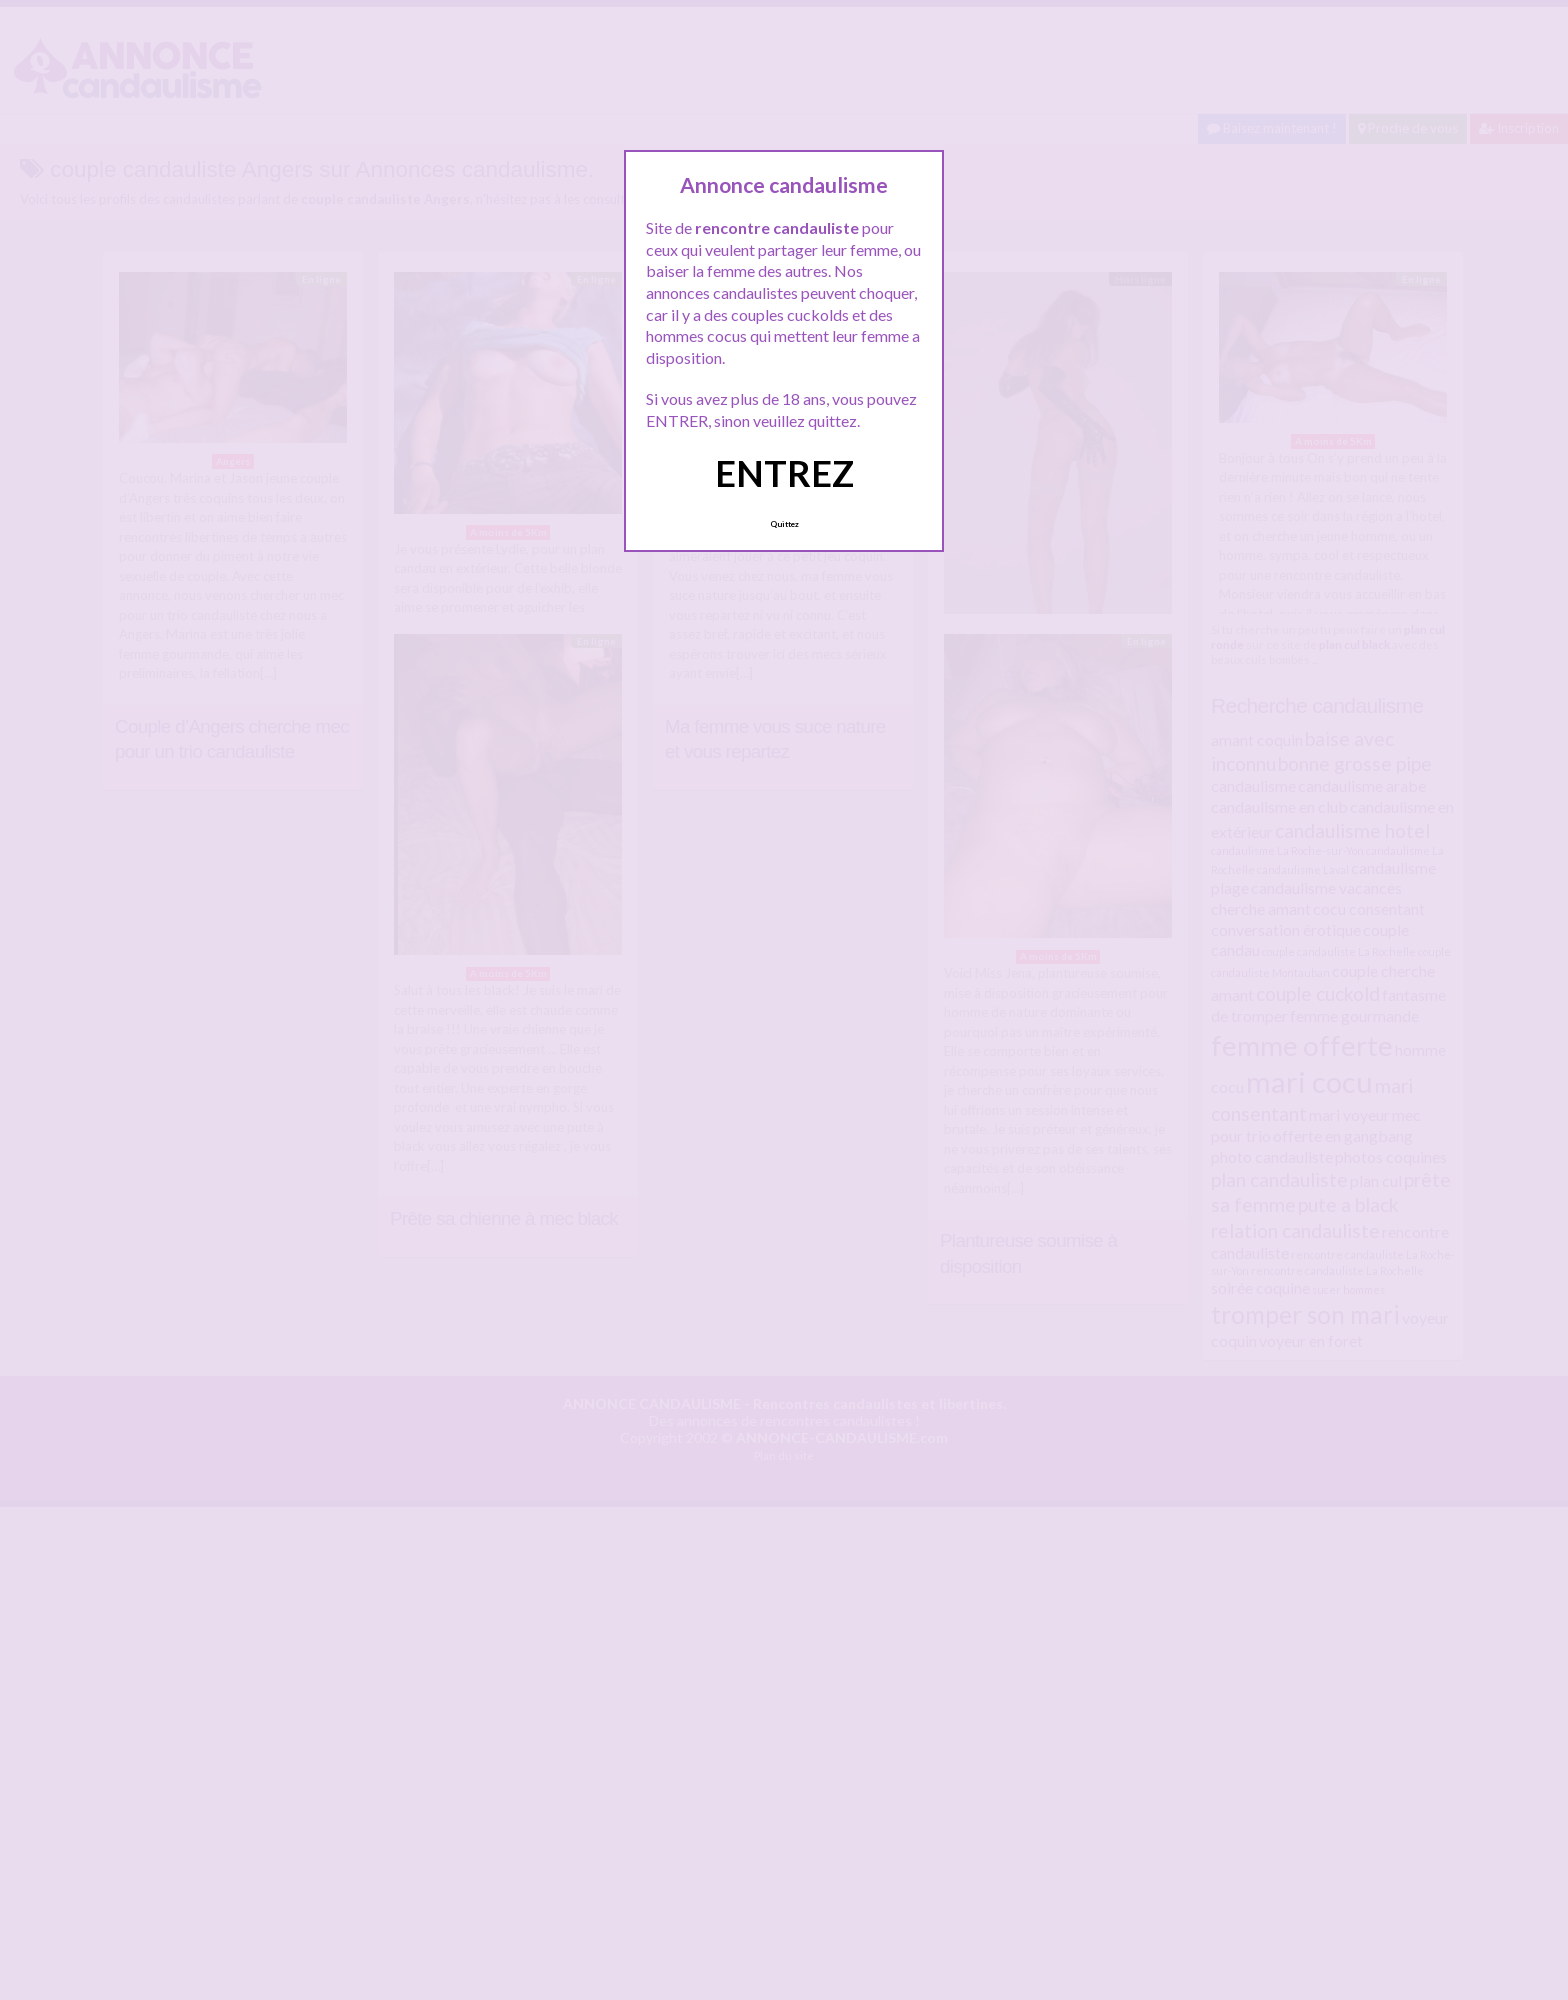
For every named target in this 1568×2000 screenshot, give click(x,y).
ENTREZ (784, 473)
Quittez (784, 524)
